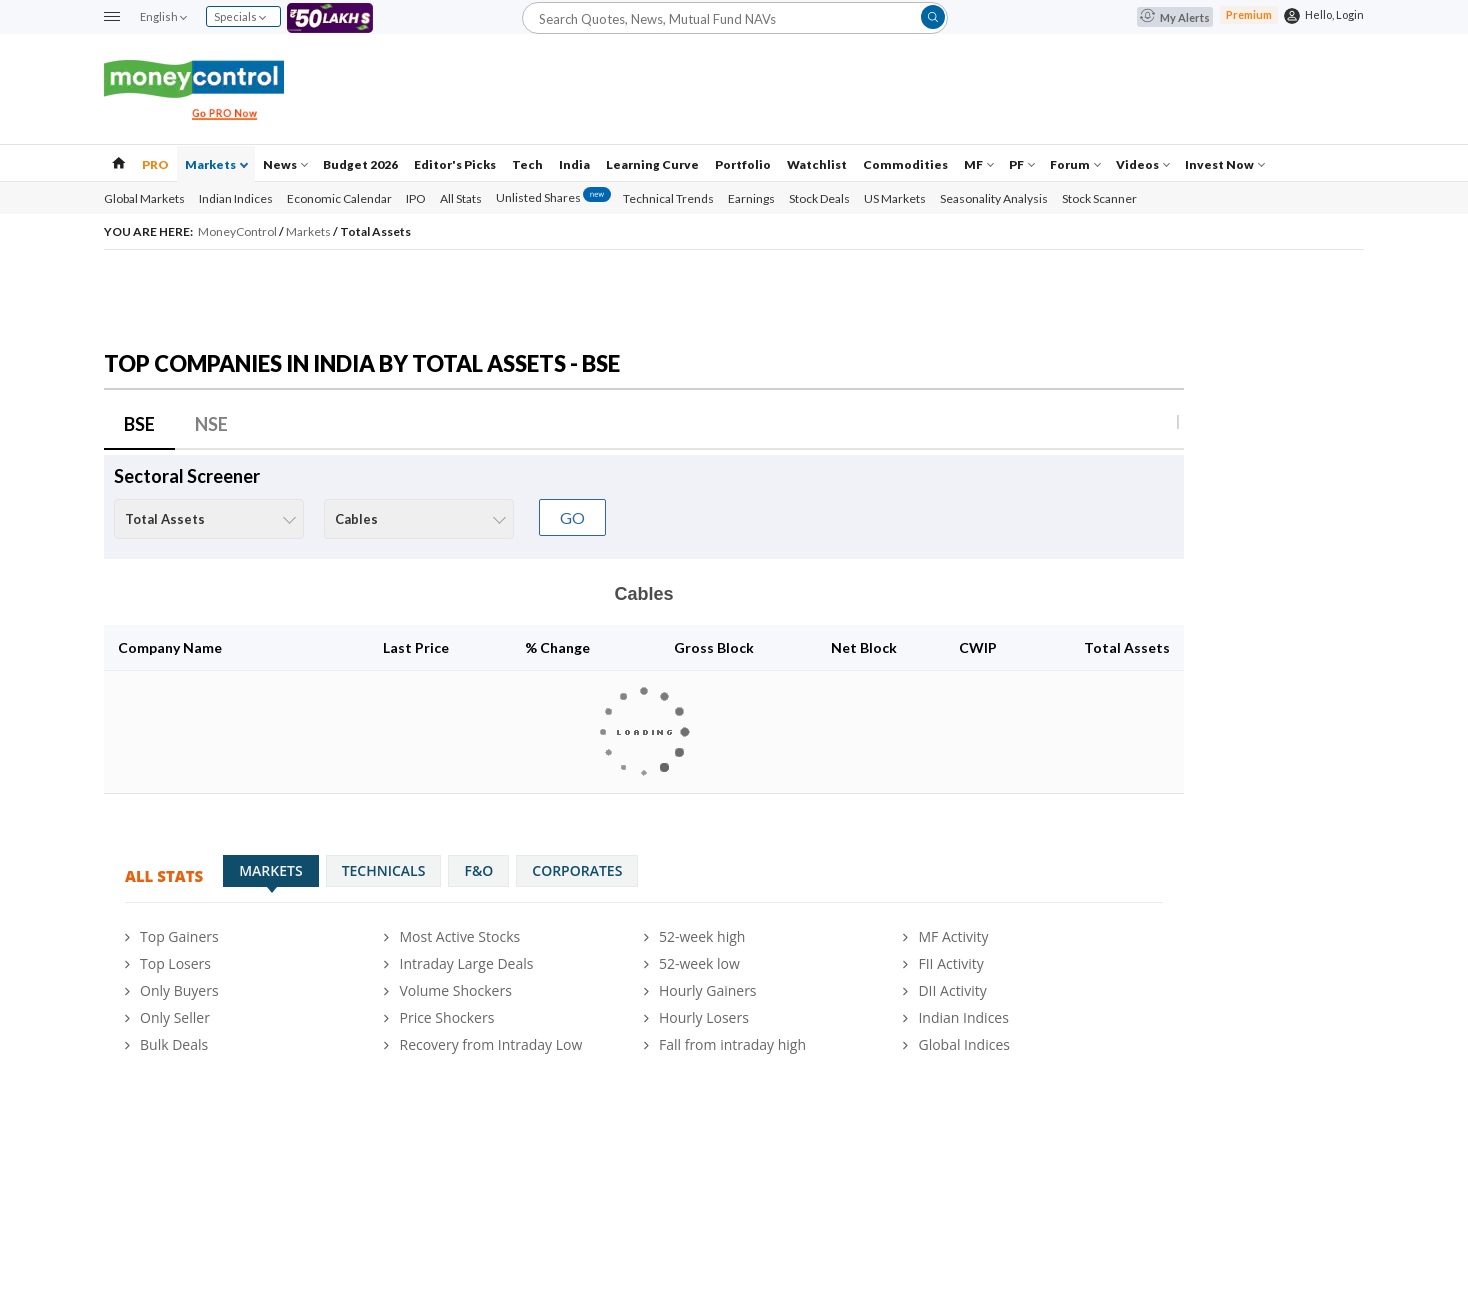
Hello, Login (1334, 14)
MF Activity (953, 936)
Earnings (751, 198)
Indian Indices (236, 198)
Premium (1249, 14)
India (574, 164)
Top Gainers (179, 936)
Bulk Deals (174, 1044)
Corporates (577, 870)
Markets (216, 164)
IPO (416, 198)
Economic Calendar (339, 198)
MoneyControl (238, 231)
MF (979, 164)
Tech (527, 164)
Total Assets (375, 231)
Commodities (905, 164)
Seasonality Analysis (994, 198)
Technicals (384, 870)
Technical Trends (668, 198)
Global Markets (144, 198)
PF (1022, 164)
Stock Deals (819, 198)
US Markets (895, 198)
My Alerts (1175, 17)
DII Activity (952, 990)
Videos (1143, 164)
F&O (478, 870)
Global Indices (964, 1044)
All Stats (461, 198)
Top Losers (175, 963)
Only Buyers (179, 990)
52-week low (699, 963)
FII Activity (950, 963)
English (163, 16)
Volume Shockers (455, 990)
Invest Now (1225, 164)
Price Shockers (446, 1017)
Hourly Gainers (708, 990)
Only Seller (175, 1017)
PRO (155, 164)
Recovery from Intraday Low (490, 1044)
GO (572, 517)
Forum (1075, 164)
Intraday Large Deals (466, 963)
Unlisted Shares (553, 197)
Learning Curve (652, 164)
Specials (240, 16)
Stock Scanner (1099, 198)
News (285, 164)
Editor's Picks (455, 164)
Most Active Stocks (459, 936)
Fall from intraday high (732, 1044)
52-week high (702, 936)
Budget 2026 (360, 164)
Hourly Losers (704, 1017)
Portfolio (743, 164)
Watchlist (817, 164)
